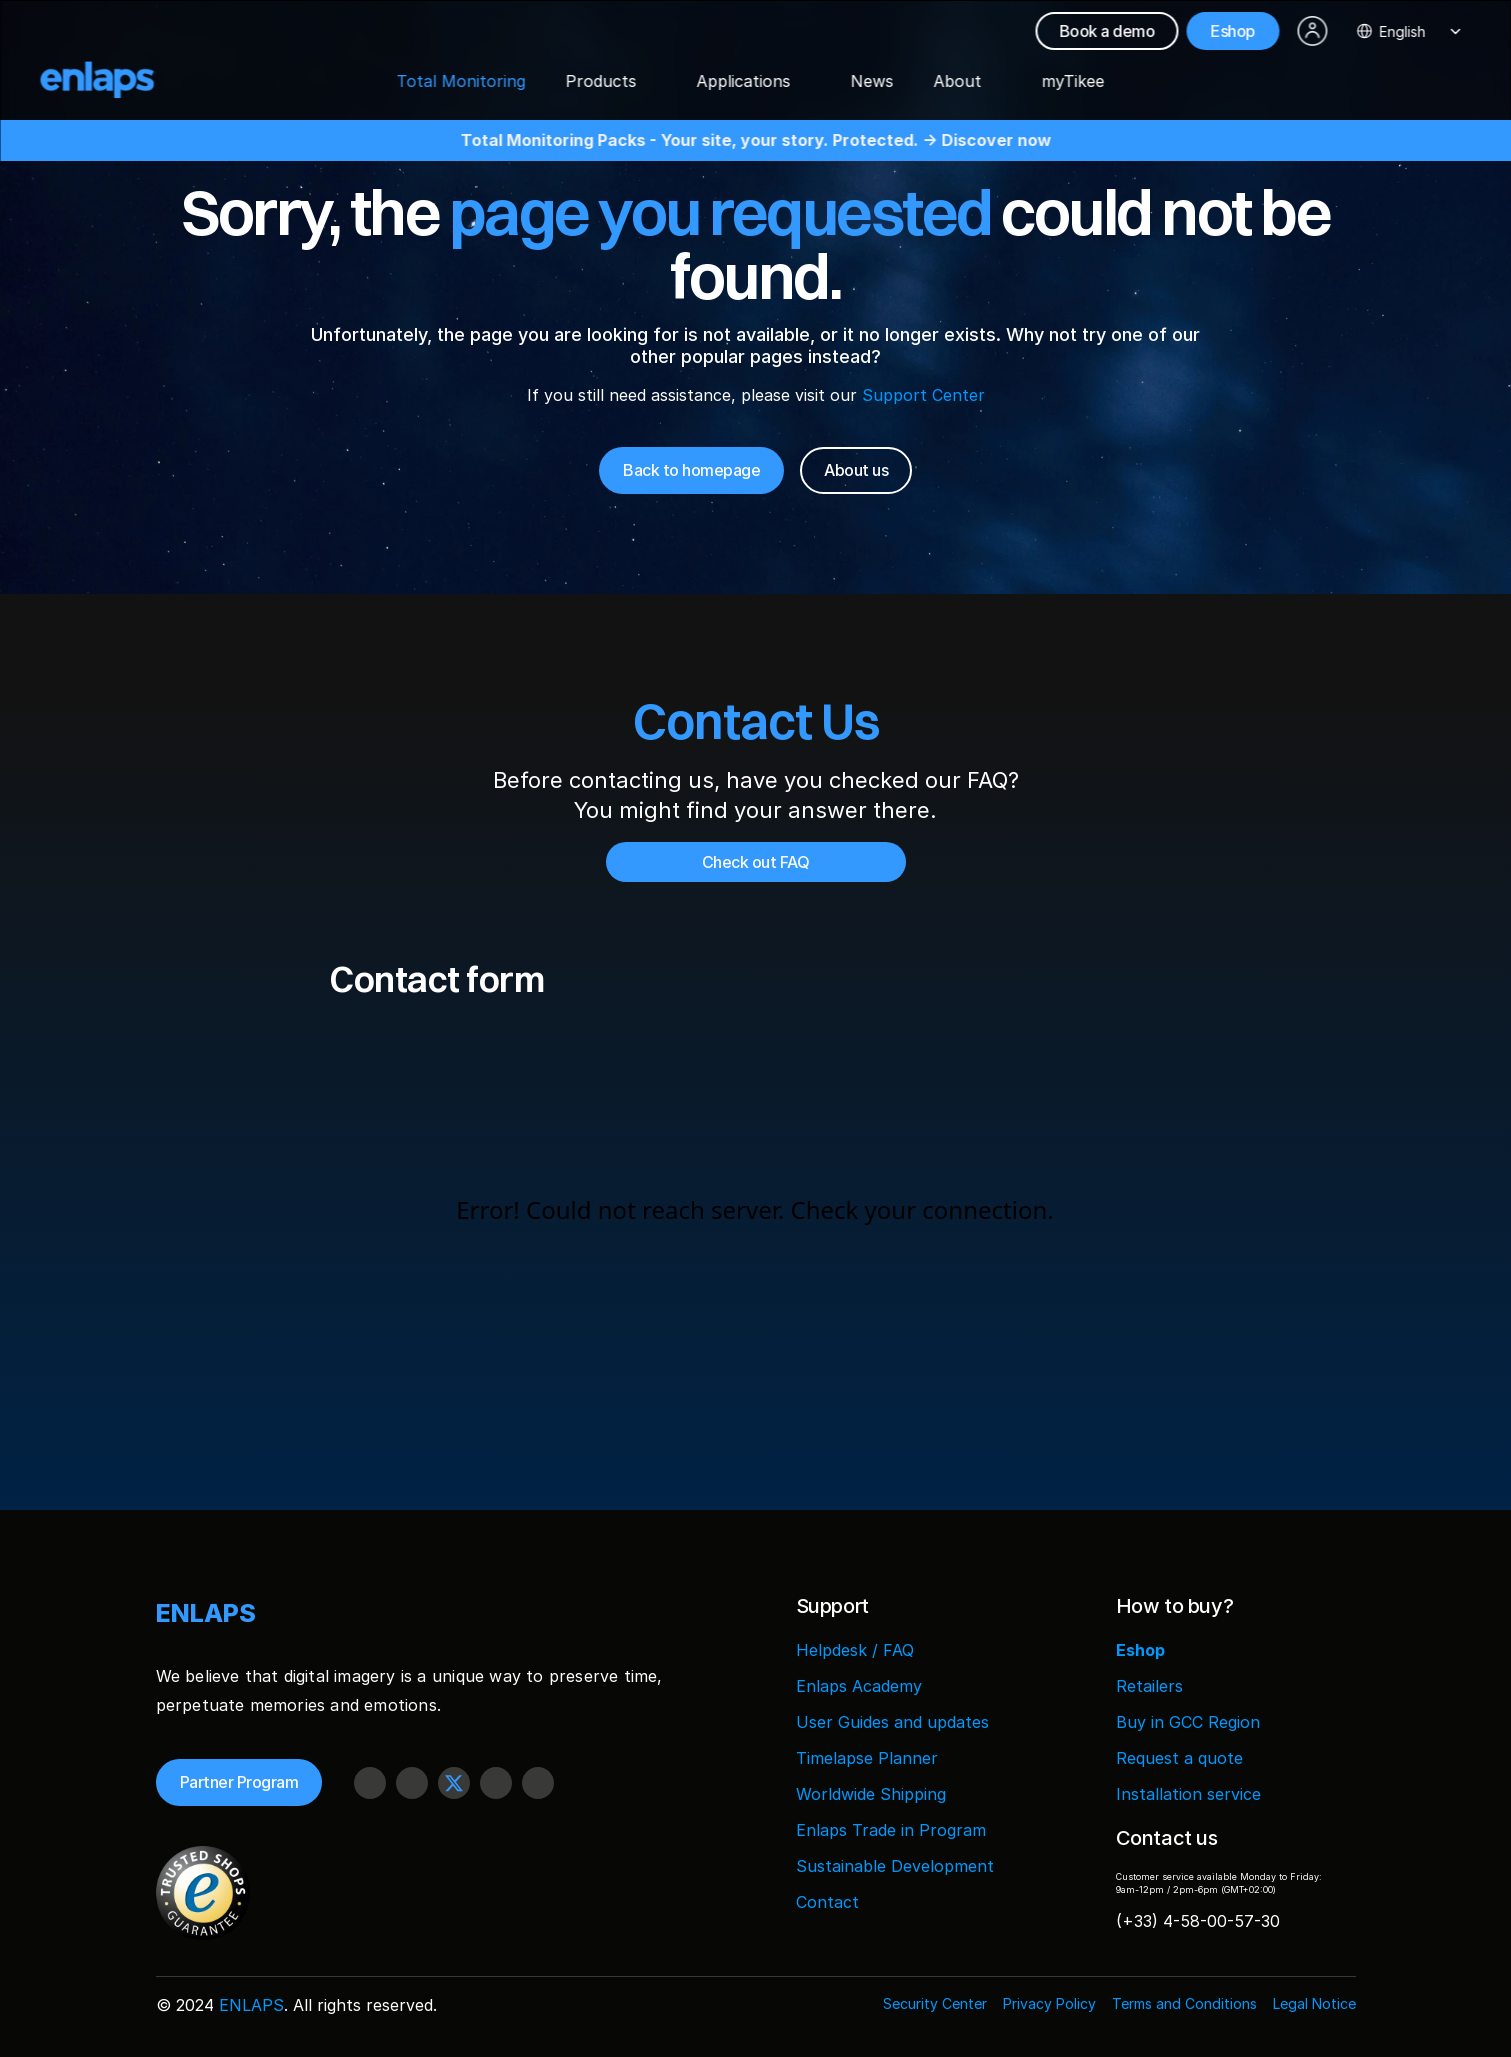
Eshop (1140, 1650)
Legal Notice (1314, 2003)
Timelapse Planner (867, 1758)
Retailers (1149, 1686)
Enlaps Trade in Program (891, 1830)
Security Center (935, 2003)
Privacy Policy (1049, 2003)
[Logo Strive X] (114, 80)
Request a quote (1179, 1758)
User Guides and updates (892, 1722)
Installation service (1188, 1794)
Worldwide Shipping (871, 1794)
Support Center (923, 395)
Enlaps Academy (859, 1686)
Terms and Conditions (1184, 2003)
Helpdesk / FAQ (855, 1650)
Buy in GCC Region (1188, 1722)
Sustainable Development (895, 1866)
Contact (827, 1902)
